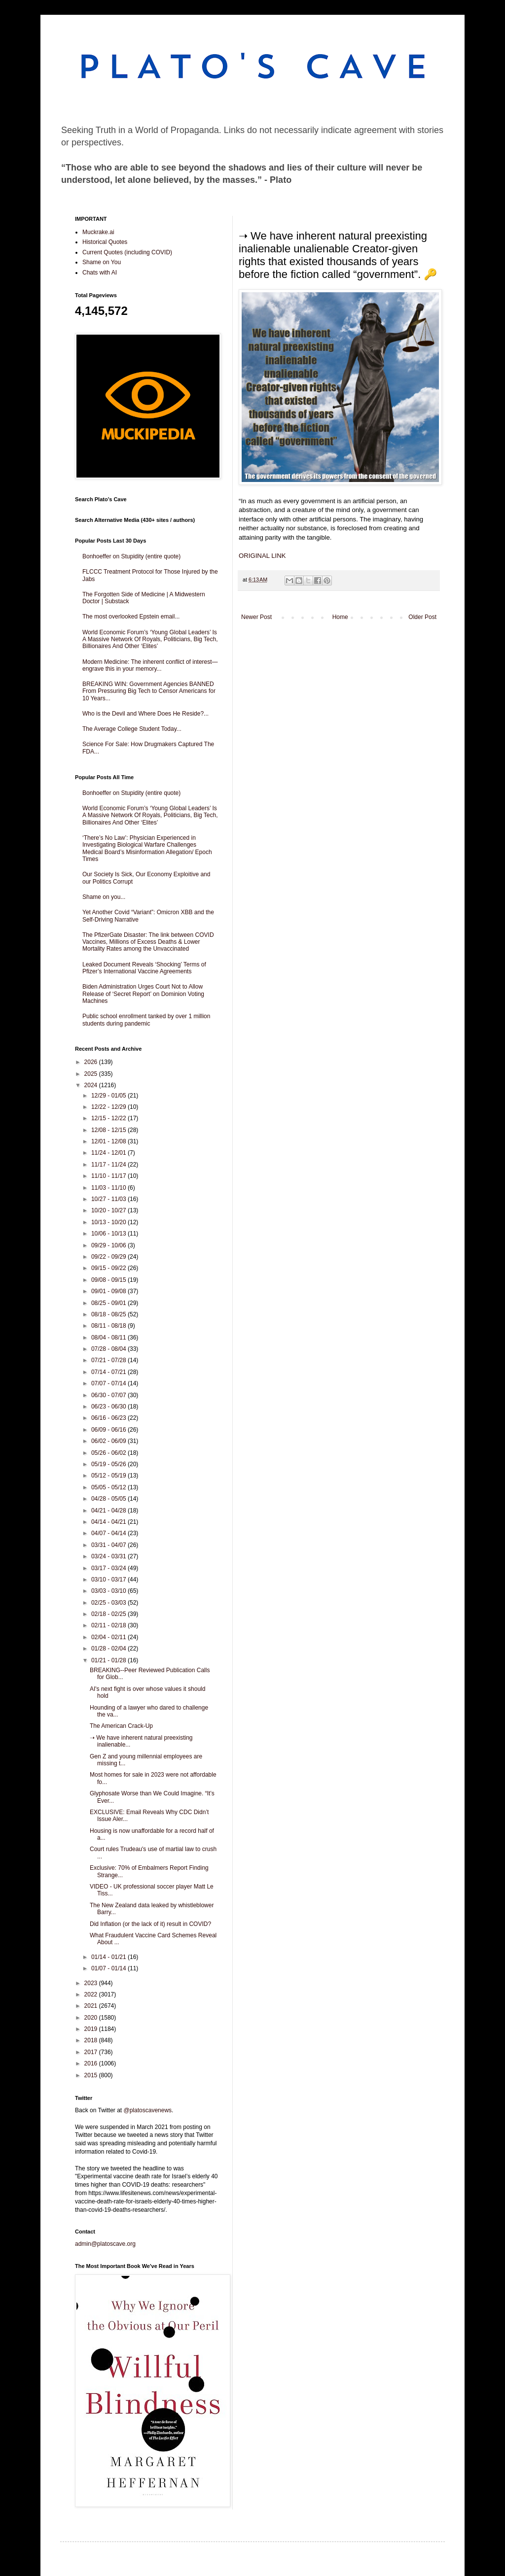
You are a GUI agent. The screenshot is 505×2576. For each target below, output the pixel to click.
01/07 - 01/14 (109, 1968)
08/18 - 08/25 (109, 1314)
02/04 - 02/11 (109, 1637)
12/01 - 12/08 (109, 1141)
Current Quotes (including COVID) (127, 252)
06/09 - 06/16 (109, 1429)
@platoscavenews (148, 2110)
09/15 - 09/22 (109, 1268)
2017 (91, 2052)
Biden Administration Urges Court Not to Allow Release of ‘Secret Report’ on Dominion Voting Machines (143, 993)
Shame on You (101, 262)
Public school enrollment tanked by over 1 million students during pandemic (146, 1020)
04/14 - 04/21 (109, 1521)
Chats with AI (99, 272)
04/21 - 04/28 (109, 1510)
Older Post (422, 617)
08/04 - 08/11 (109, 1337)
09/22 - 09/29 (109, 1256)
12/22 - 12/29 (109, 1106)
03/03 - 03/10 (109, 1590)
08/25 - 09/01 (109, 1303)
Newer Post (256, 617)
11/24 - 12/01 (109, 1152)
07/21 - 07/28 (109, 1360)
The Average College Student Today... (131, 728)
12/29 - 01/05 (109, 1095)
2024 (91, 1085)
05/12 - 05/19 (109, 1475)
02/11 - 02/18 (109, 1625)
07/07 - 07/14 (109, 1383)
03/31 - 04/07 (109, 1545)
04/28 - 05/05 (109, 1498)
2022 (91, 1994)
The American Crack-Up (121, 1725)
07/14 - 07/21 (109, 1372)
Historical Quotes (104, 242)
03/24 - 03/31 (109, 1556)
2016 (91, 2063)
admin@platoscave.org (105, 2243)
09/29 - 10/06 (109, 1245)
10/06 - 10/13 (109, 1233)
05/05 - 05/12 (109, 1487)
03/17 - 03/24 (109, 1568)
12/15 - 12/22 (109, 1118)
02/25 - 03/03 (109, 1602)
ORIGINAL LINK (262, 555)
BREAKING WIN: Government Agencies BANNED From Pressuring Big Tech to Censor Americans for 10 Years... (149, 691)
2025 (91, 1073)
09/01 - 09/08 (109, 1291)
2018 (91, 2040)
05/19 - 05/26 (109, 1464)
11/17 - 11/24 (109, 1164)
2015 (91, 2075)
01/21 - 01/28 (109, 1660)
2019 (91, 2029)
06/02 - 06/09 (109, 1441)
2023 (91, 1983)
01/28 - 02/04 (109, 1648)
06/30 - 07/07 (109, 1395)
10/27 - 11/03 (109, 1199)
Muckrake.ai (98, 232)
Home (340, 617)
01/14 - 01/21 (109, 1957)
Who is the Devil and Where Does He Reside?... (145, 713)
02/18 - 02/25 (109, 1614)
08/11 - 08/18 (109, 1325)
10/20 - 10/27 (109, 1210)
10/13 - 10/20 (109, 1222)
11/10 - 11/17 (109, 1175)
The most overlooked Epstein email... (131, 616)
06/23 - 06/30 (109, 1406)
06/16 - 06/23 (109, 1417)
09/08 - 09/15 (109, 1279)
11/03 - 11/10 (109, 1187)
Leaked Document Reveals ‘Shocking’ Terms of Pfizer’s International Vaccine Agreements (144, 968)
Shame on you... (103, 896)
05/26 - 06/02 (109, 1452)
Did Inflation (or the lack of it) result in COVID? (150, 1924)
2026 (91, 1062)
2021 (91, 2005)
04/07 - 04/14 (109, 1533)
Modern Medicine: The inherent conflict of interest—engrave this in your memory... (150, 665)
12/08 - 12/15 (109, 1130)
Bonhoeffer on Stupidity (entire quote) (131, 556)
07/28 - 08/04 (109, 1348)
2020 (91, 2017)
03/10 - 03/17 (109, 1579)
